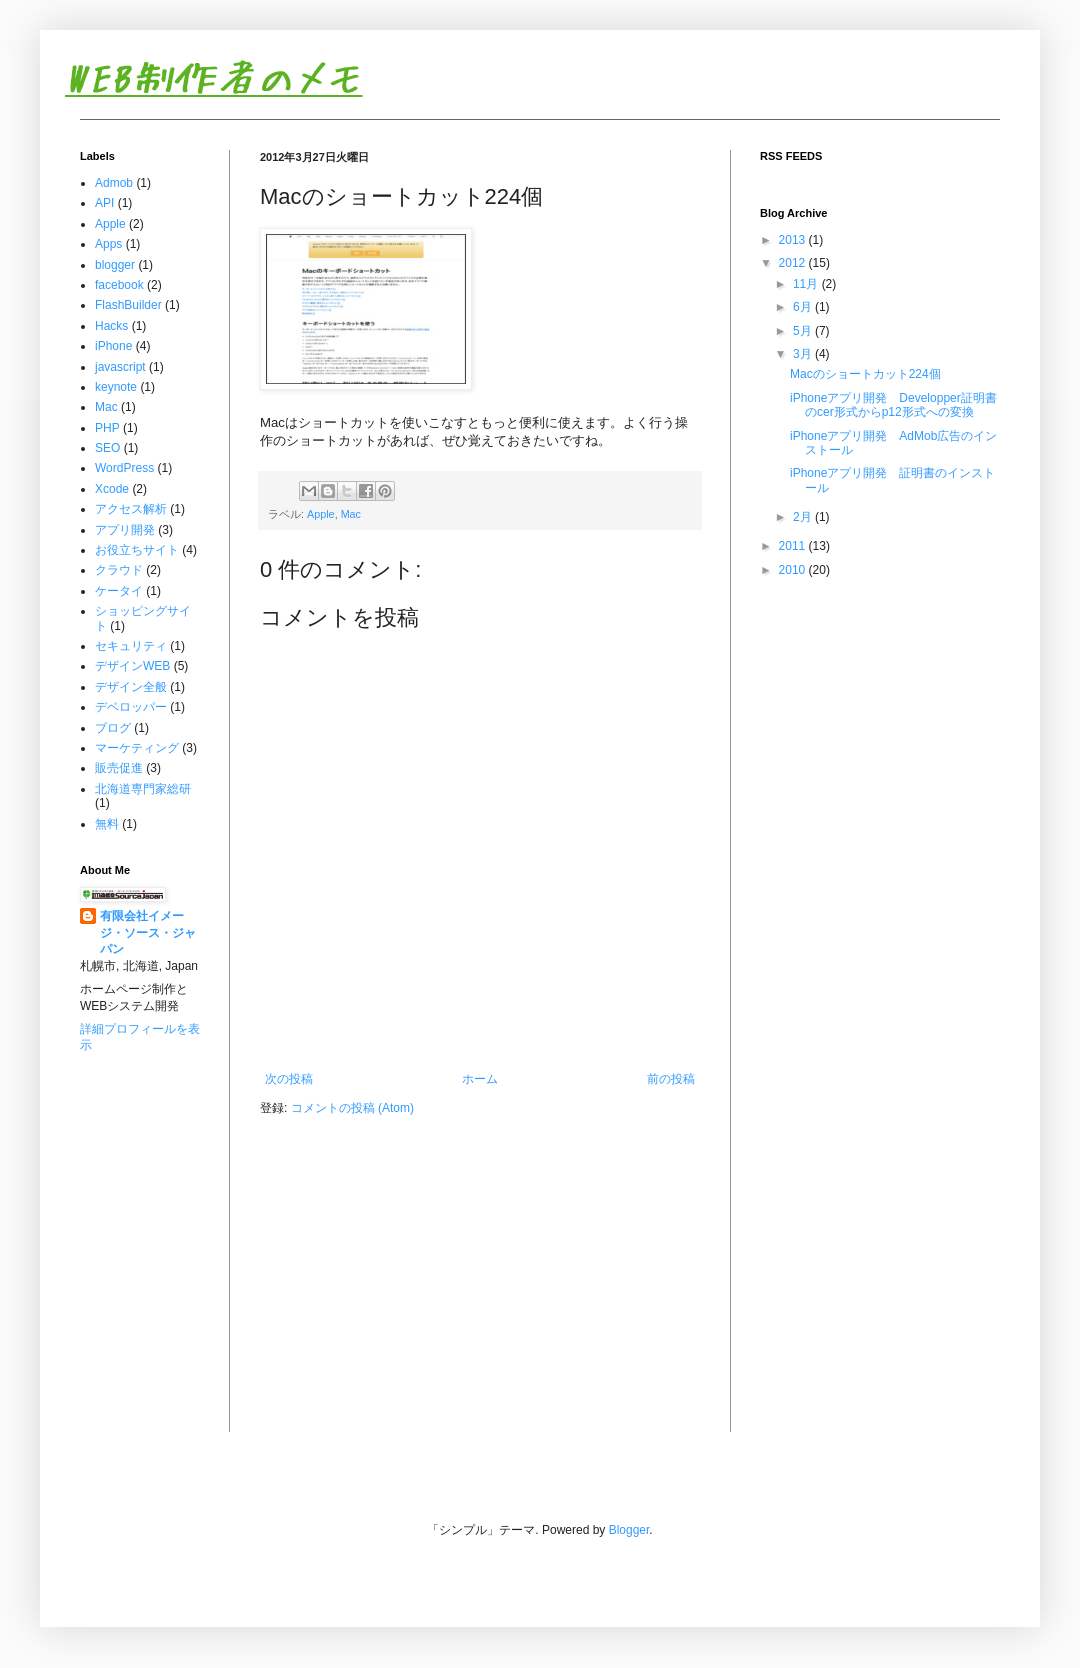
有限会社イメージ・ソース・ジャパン (148, 933)
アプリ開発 (125, 530)
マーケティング (137, 748)
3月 (804, 354)
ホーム (480, 1079)
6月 (804, 307)
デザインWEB (132, 666)
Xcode (112, 489)
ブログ (113, 728)
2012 (794, 263)
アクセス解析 (131, 509)
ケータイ (119, 591)
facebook (119, 285)
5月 (804, 331)
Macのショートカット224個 (865, 374)
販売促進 (119, 768)
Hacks (111, 326)
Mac (351, 514)
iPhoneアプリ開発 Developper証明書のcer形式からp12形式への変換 (893, 405)
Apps (108, 244)
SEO (107, 448)
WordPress (124, 468)
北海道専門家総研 (143, 789)
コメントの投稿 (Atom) (352, 1108)
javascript (120, 367)
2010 (794, 570)
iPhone (113, 346)
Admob (114, 183)
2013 (794, 240)
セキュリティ (131, 646)
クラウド (119, 570)
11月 (807, 284)
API (104, 203)
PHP (107, 428)
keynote (116, 387)
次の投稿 (289, 1079)
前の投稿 (671, 1079)
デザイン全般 (131, 687)
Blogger (629, 1530)
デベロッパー (131, 707)
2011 (794, 546)
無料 (107, 824)
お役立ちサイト (137, 550)
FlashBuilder (128, 305)
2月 (804, 517)
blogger (115, 265)
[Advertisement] (142, 1146)
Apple (321, 514)
